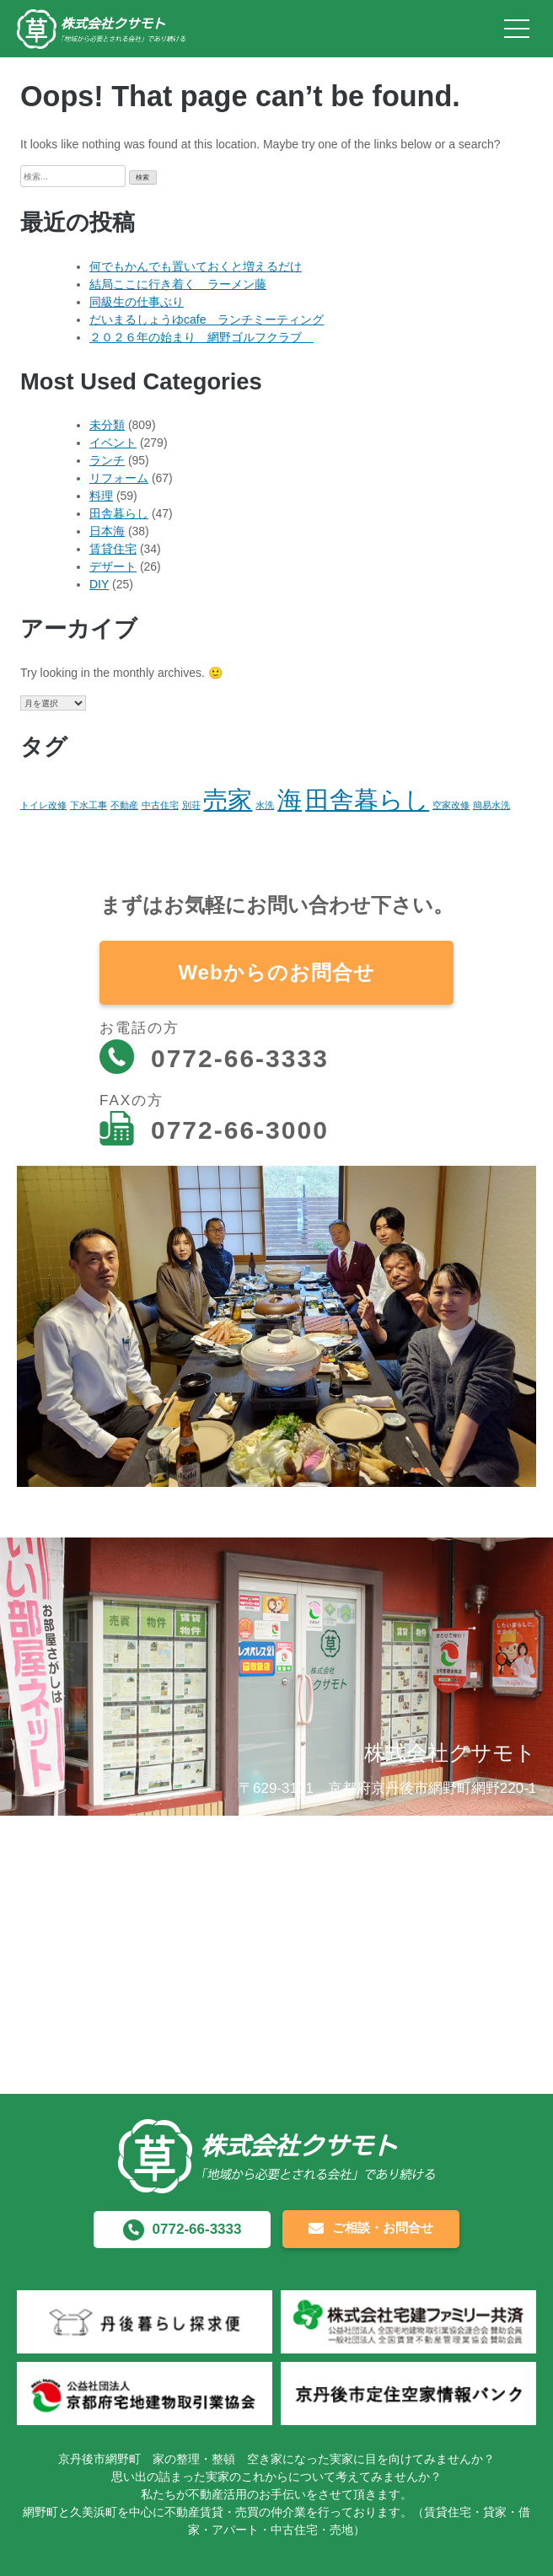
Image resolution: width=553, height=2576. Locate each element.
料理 (101, 495)
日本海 (107, 531)
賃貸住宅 (113, 548)
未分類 (107, 425)
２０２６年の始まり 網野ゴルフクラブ (201, 337)
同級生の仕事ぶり (136, 302)
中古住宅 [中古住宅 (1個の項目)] (160, 805)
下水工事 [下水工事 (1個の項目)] (88, 805)
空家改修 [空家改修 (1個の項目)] (451, 805)
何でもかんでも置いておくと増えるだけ (195, 266)
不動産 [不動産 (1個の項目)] (124, 805)
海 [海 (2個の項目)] (289, 799)
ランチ (107, 460)
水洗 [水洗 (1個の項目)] (264, 805)
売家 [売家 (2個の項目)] (227, 799)
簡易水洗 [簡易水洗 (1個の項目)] (491, 805)
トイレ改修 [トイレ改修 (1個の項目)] (43, 805)
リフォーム (118, 478)
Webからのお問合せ (276, 972)
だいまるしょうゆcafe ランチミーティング (206, 319)
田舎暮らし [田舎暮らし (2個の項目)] (367, 799)
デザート (113, 566)
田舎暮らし (118, 513)
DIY (99, 584)
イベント (113, 442)
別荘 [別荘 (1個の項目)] (191, 805)
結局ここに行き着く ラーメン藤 (177, 284)
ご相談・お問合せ (371, 2229)
